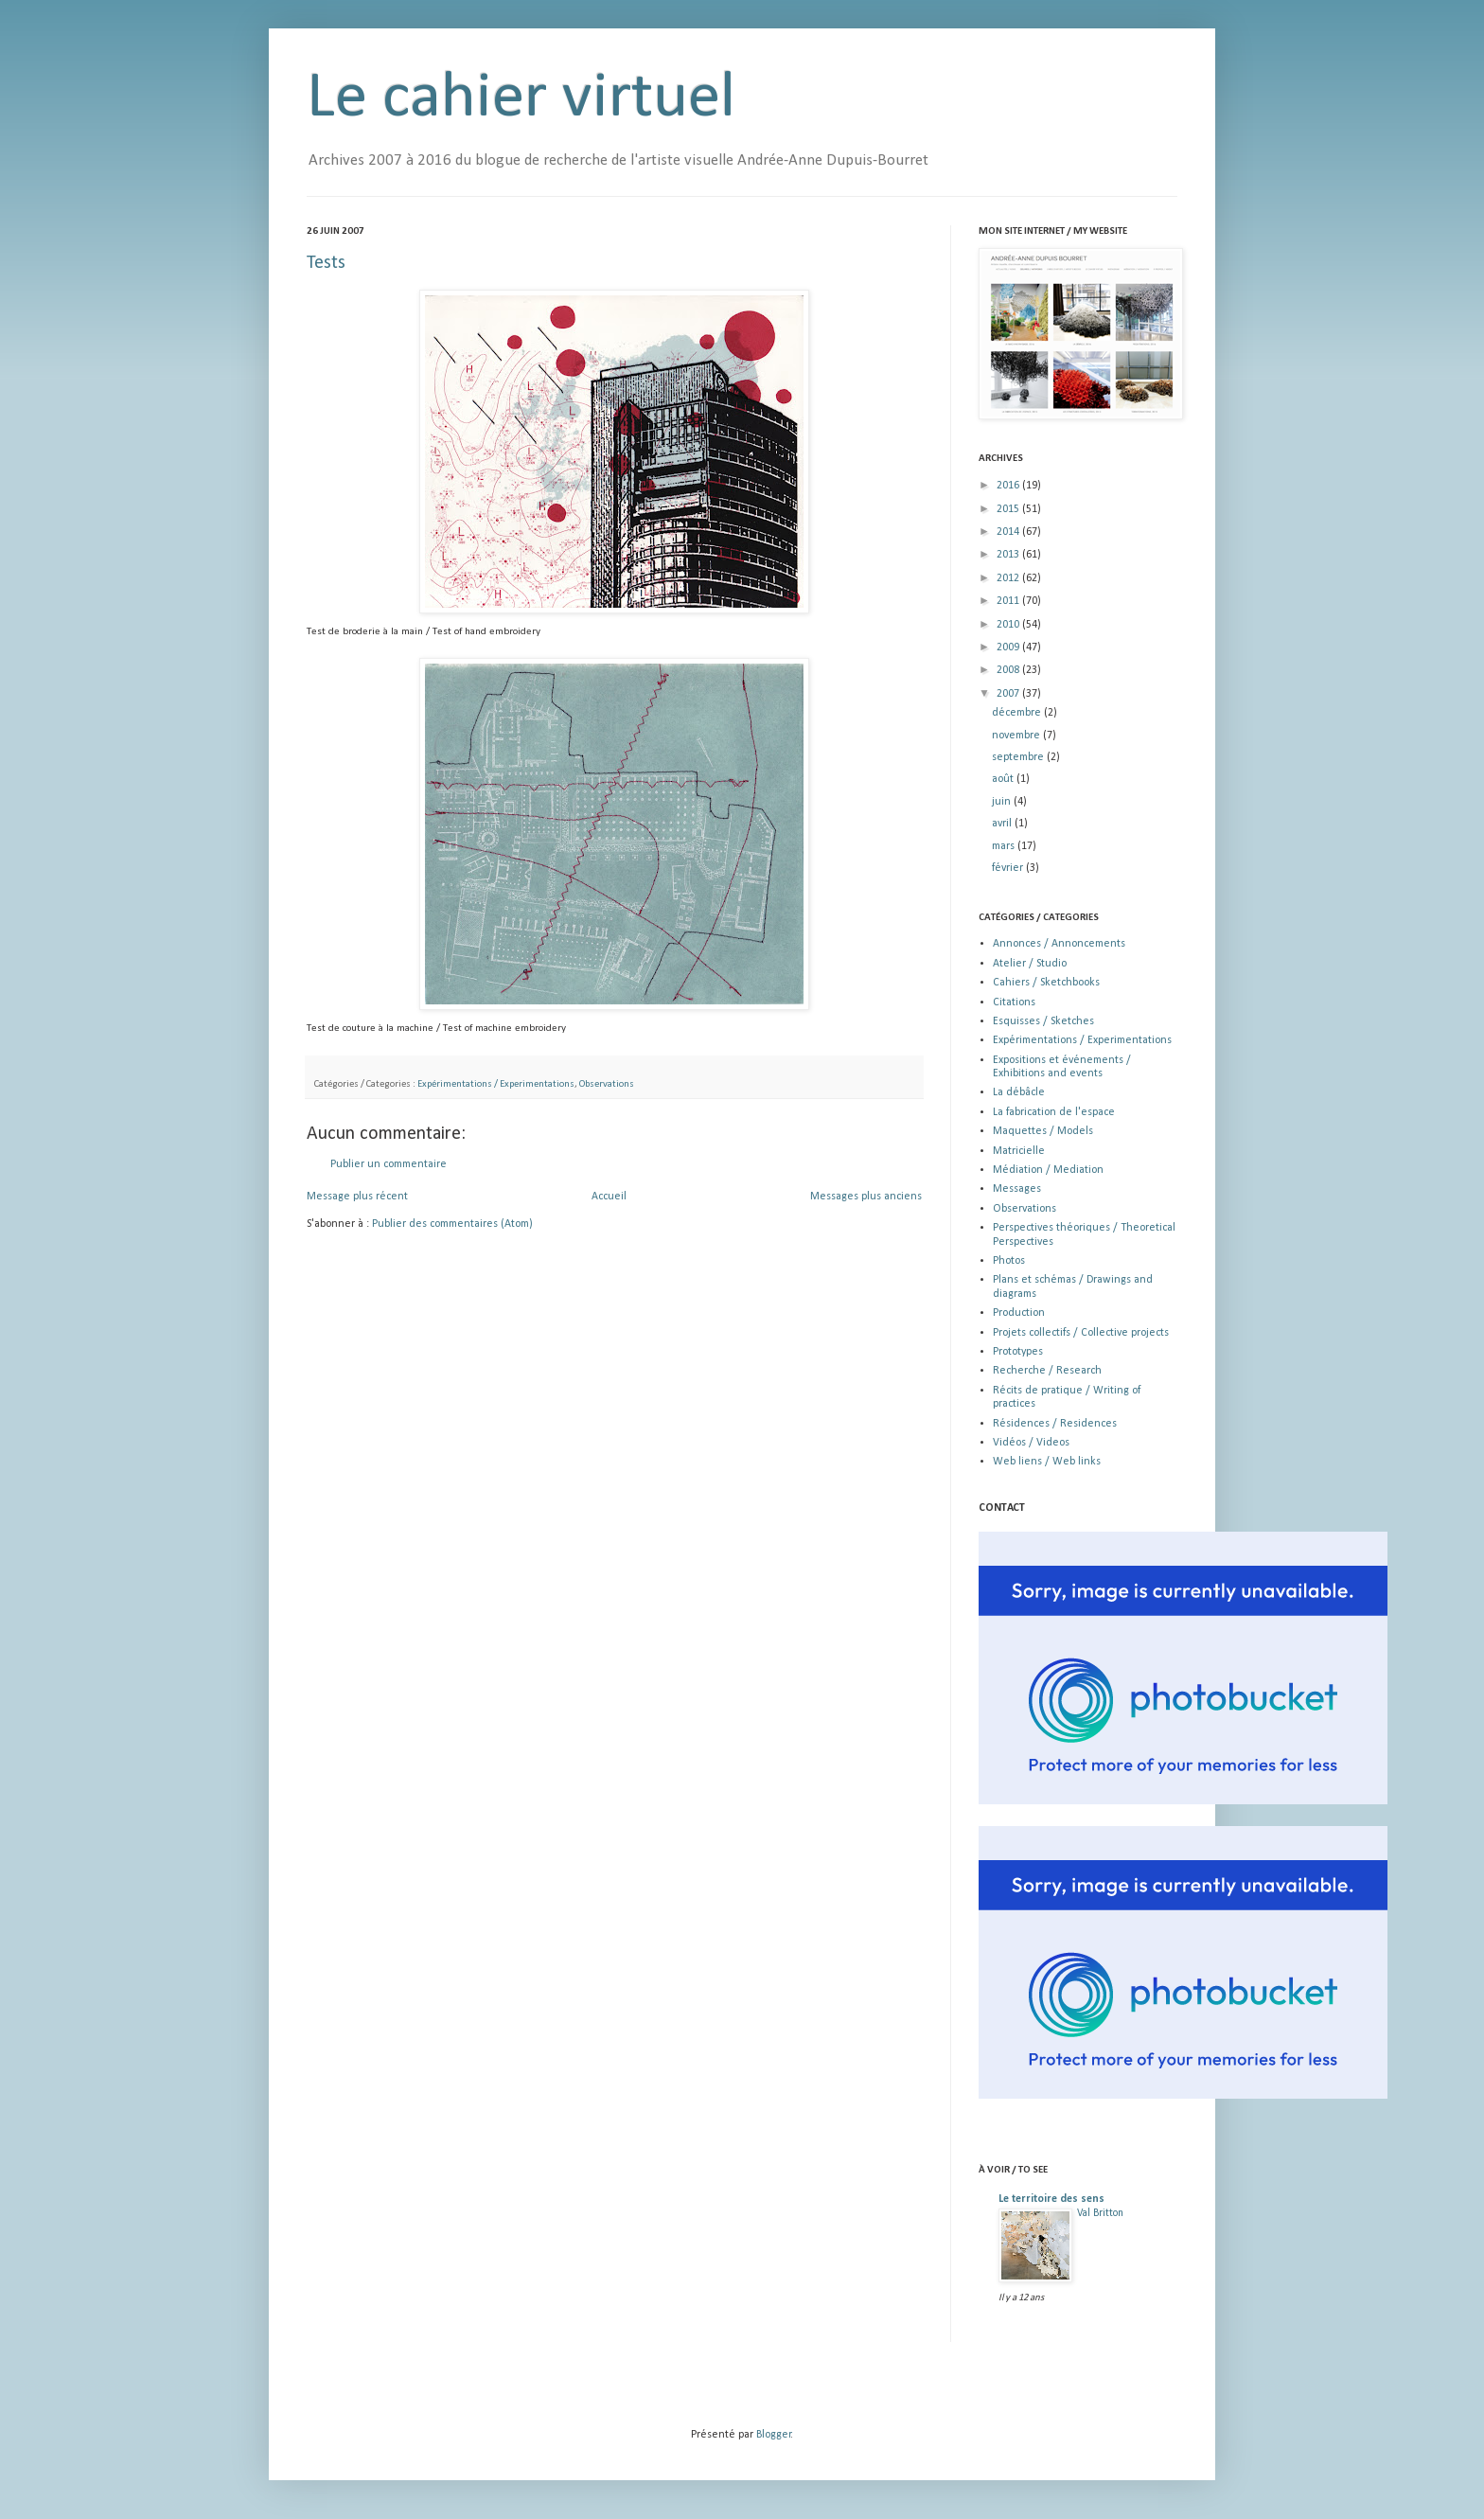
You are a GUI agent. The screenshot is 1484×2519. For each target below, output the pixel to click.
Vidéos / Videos (1031, 1442)
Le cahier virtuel (521, 99)
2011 (1009, 601)
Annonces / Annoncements (1059, 943)
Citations (1014, 1002)
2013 (1009, 554)
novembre (1017, 735)
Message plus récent (357, 1196)
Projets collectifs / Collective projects (1081, 1333)
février (1009, 868)
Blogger (773, 2434)
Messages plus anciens (866, 1196)
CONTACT (1002, 1508)
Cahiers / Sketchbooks (1046, 982)
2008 (1009, 670)
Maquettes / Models (1043, 1131)
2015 (1009, 509)
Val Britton (1100, 2213)
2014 (1009, 532)
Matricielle (1019, 1151)
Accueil (609, 1196)
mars (1004, 846)
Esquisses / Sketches (1043, 1021)
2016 (1009, 485)
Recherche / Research (1047, 1370)
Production (1019, 1313)
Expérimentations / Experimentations (495, 1084)
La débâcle (1019, 1092)
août (1004, 779)
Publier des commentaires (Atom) (452, 1224)
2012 (1009, 578)
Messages (1017, 1189)
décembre (1018, 712)
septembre (1019, 757)
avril (1003, 823)
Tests (326, 263)
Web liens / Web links (1047, 1461)
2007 (1009, 694)
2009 (1009, 647)
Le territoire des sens (1051, 2199)
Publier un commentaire (388, 1164)
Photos (1009, 1261)
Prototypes (1018, 1351)
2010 (1009, 624)
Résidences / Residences (1055, 1423)
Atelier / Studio (1030, 963)
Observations (606, 1084)
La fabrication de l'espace (1054, 1112)
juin (1003, 801)
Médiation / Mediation (1048, 1170)
